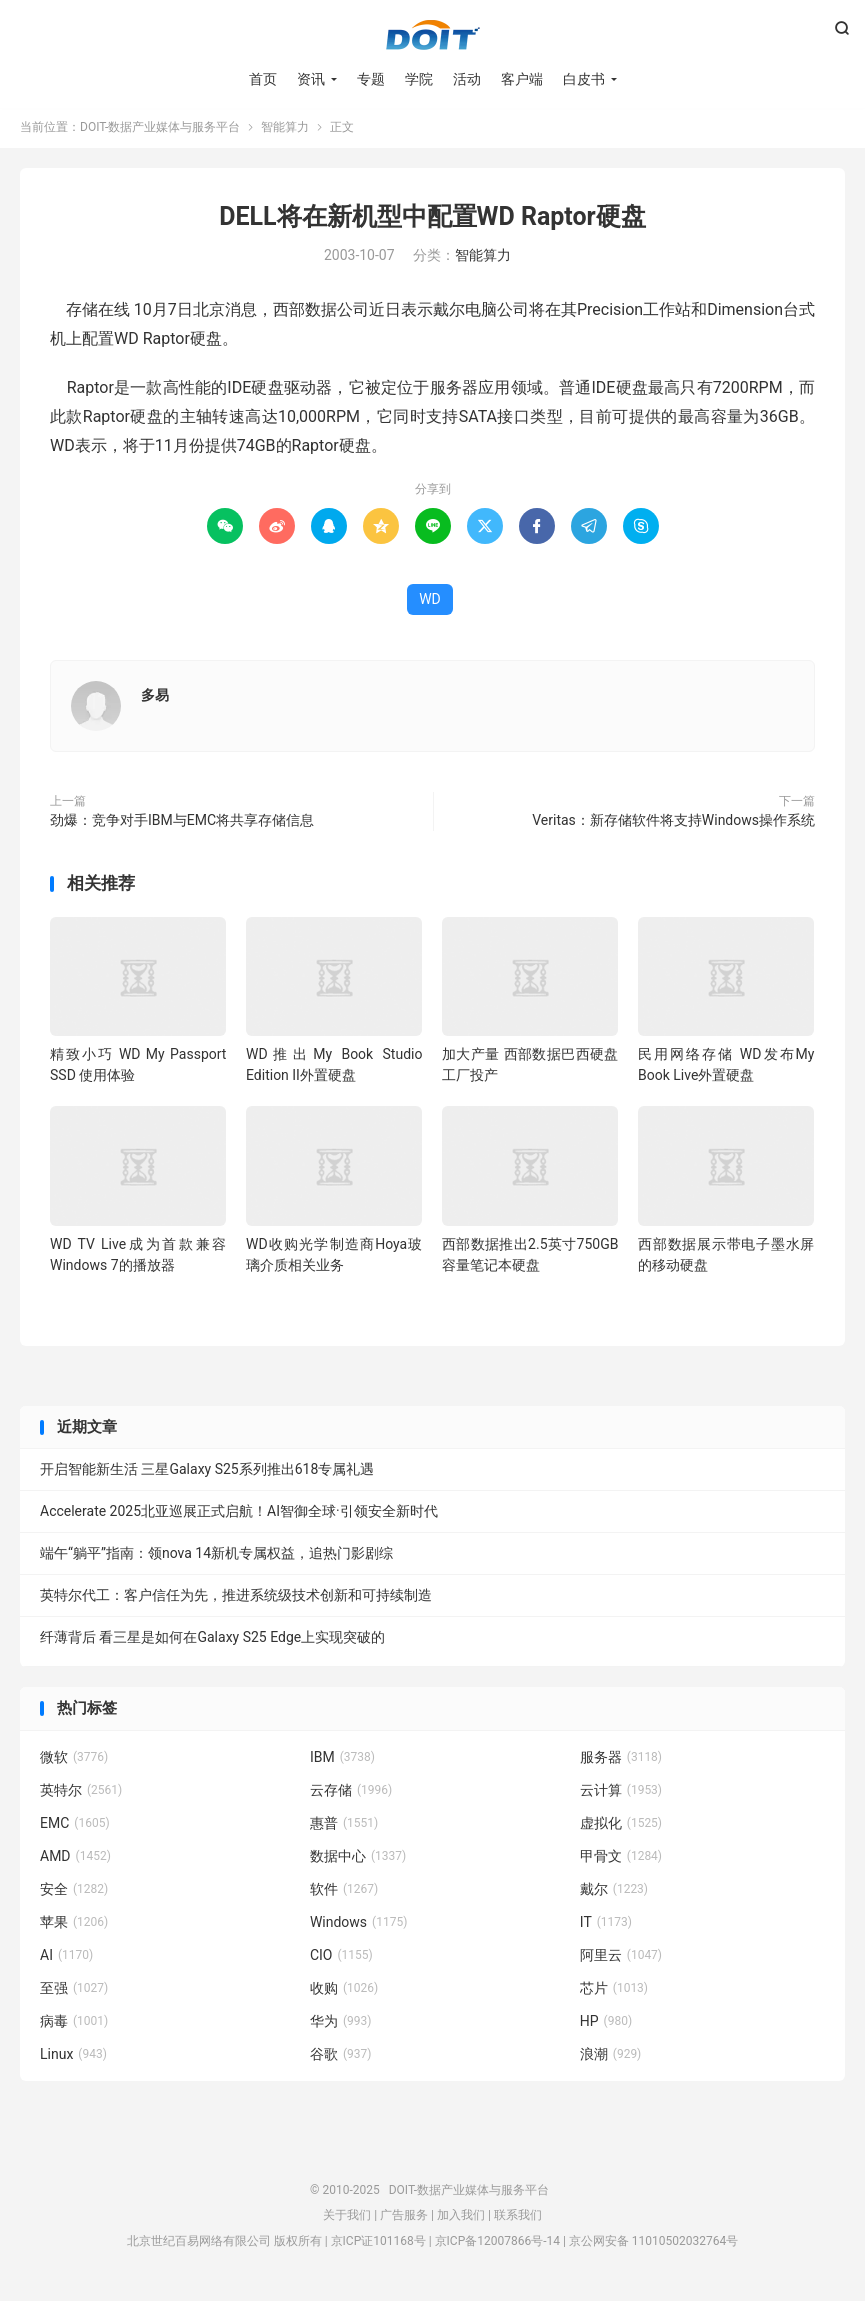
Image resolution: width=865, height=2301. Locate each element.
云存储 (351, 1794)
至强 (74, 1992)
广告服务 (404, 2219)
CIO (341, 1959)
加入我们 (461, 2219)
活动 (467, 80)
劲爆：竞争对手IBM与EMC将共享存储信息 (182, 824)
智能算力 (285, 131)
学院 (419, 80)
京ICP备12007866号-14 (497, 2245)
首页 (263, 80)
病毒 (74, 2025)
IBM (342, 1761)
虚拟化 (621, 1827)
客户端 (522, 80)
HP (606, 2025)
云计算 (621, 1794)
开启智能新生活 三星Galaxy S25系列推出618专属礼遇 (207, 1473)
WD (430, 603)
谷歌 (341, 2058)
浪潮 (611, 2058)
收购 (344, 1992)
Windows (358, 1926)
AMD (75, 1860)
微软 (74, 1761)
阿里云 (621, 1959)
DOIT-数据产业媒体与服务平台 (433, 36)
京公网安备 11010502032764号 (653, 2245)
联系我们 (518, 2219)
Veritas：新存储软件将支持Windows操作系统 (673, 824)
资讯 (311, 80)
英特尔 (81, 1794)
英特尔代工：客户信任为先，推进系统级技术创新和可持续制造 (236, 1599)
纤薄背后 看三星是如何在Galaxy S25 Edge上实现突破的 (212, 1641)
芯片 (614, 1992)
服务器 (621, 1761)
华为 (341, 2025)
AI (66, 1959)
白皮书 (584, 80)
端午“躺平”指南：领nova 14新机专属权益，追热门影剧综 (216, 1557)
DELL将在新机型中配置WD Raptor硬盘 (432, 220)
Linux (73, 2058)
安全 (74, 1893)
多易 (155, 699)
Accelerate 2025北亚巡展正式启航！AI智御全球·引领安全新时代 (239, 1515)
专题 (371, 80)
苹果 (74, 1926)
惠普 (344, 1827)
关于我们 (347, 2219)
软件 (344, 1893)
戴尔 (614, 1893)
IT (606, 1926)
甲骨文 (621, 1860)
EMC (75, 1827)
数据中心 (358, 1860)
